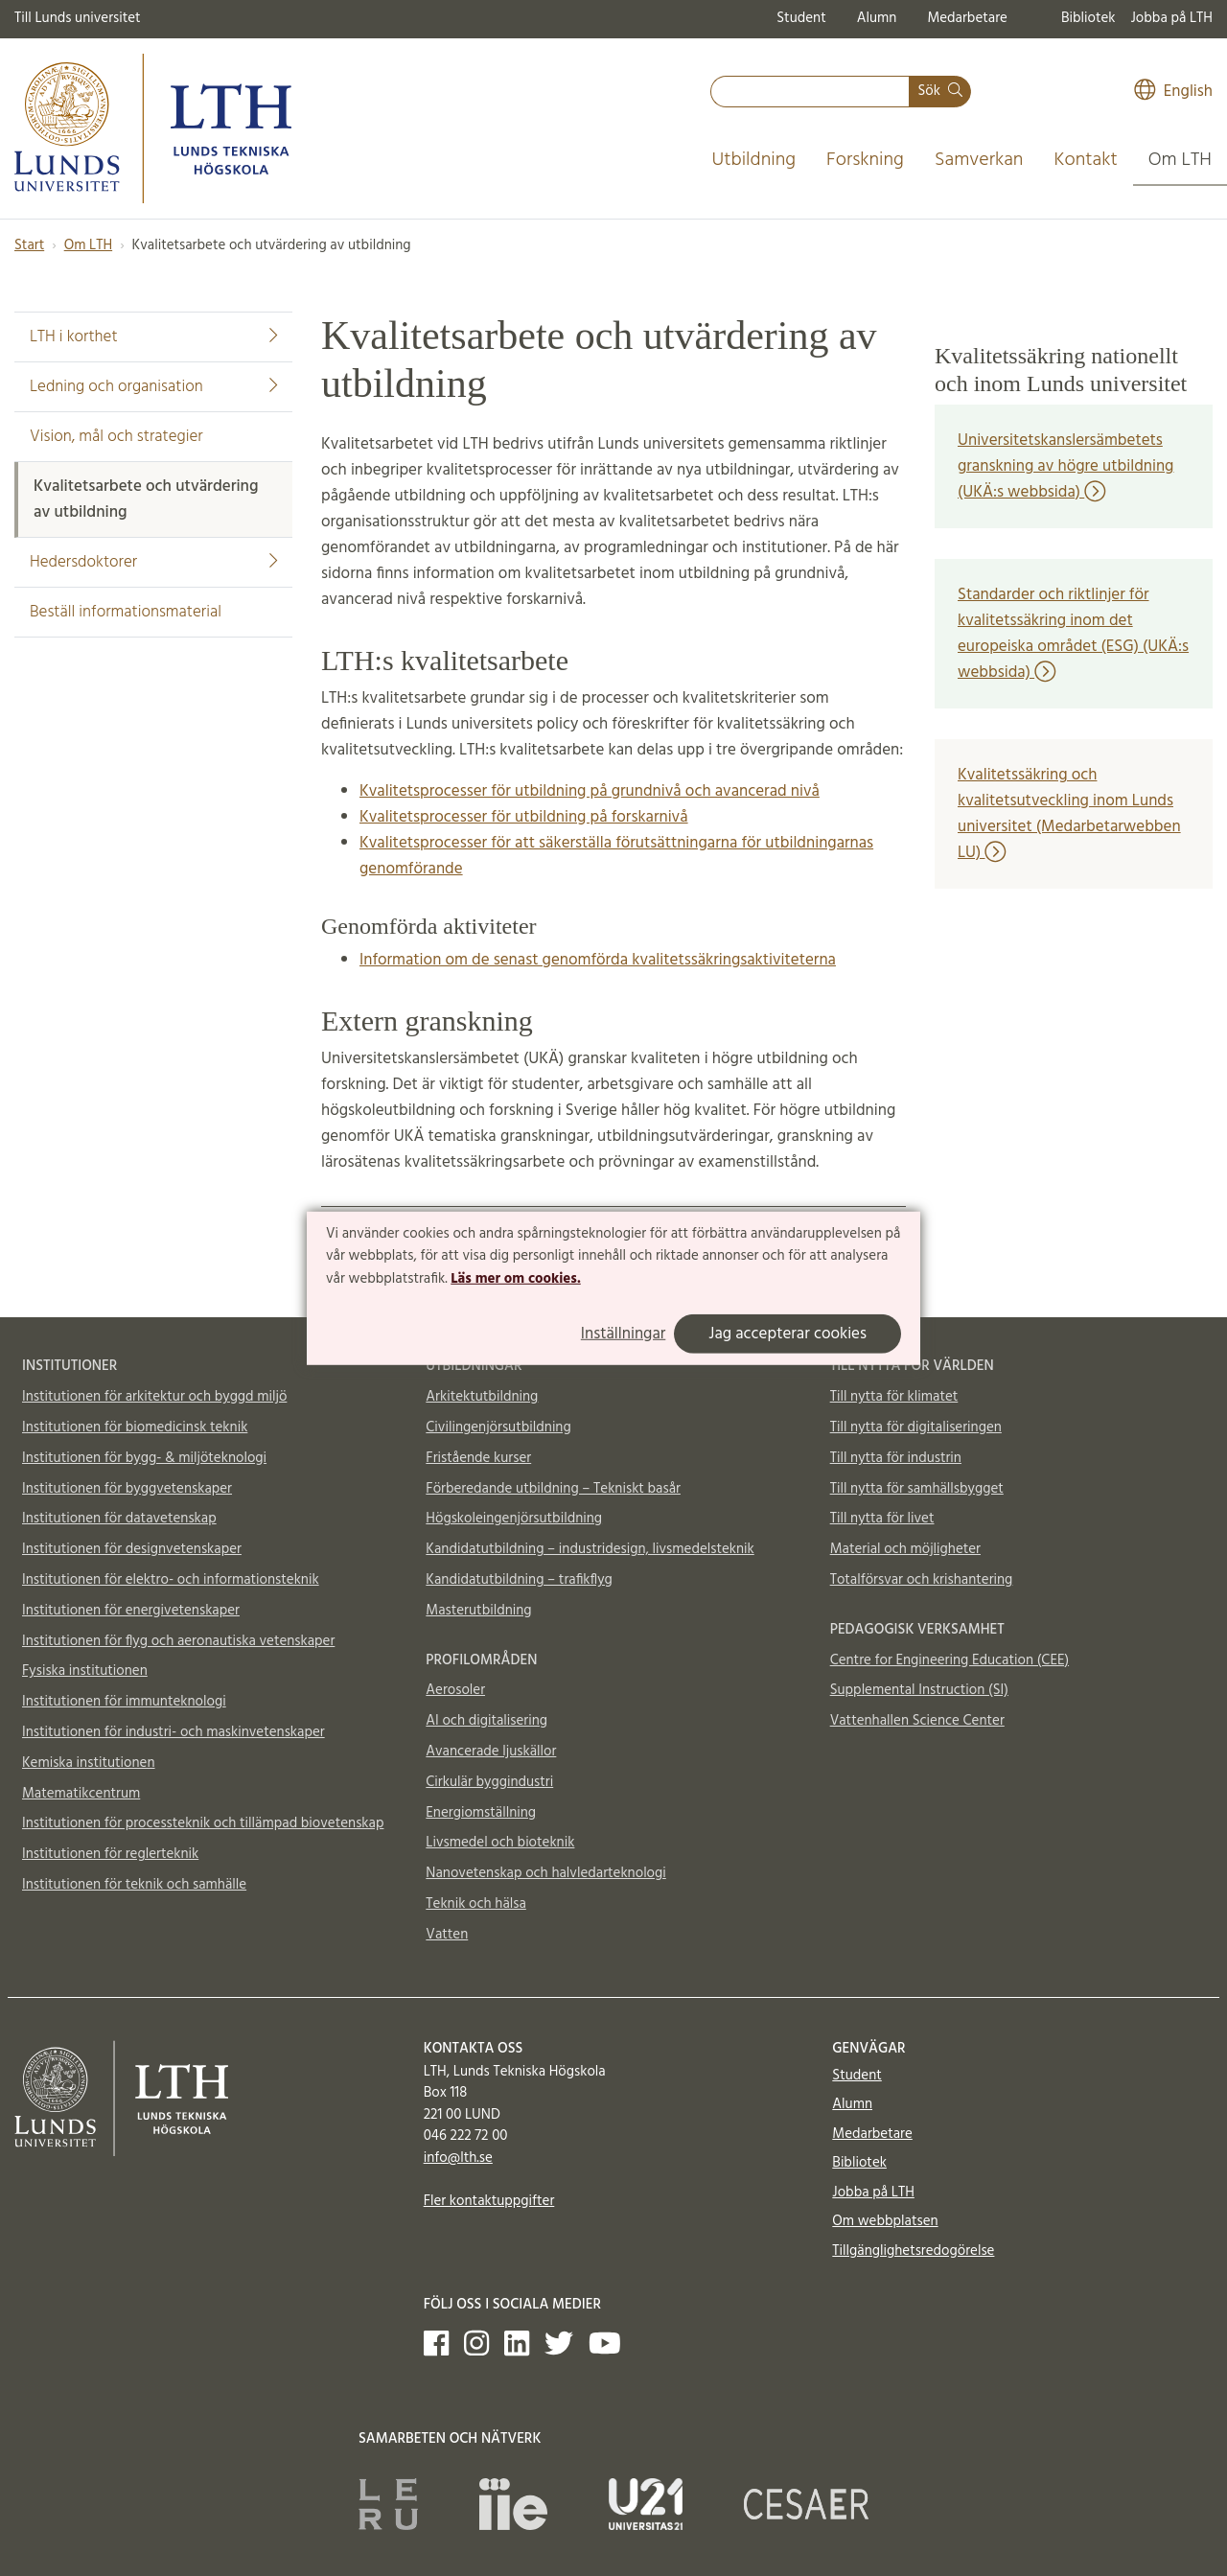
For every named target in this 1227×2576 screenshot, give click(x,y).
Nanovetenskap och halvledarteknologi (545, 1873)
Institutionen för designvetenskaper (132, 1549)
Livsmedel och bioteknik (500, 1842)
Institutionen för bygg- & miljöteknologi (144, 1458)
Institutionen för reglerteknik (110, 1854)
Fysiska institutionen (85, 1671)
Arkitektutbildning (482, 1396)
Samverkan (979, 160)
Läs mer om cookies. (515, 1278)
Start (29, 245)
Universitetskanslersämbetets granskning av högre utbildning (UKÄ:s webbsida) (1065, 466)
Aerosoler (455, 1690)
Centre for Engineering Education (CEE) (949, 1660)
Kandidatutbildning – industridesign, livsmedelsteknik (589, 1549)
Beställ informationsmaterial (125, 612)
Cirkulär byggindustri (489, 1782)
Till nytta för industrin (895, 1458)
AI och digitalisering (486, 1720)
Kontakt (1085, 160)
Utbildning (753, 160)
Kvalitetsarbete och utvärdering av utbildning (146, 499)
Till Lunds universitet (77, 18)
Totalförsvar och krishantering (921, 1579)
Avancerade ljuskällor (491, 1751)
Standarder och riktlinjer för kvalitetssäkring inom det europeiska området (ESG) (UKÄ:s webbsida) (1073, 633)
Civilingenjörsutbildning (498, 1427)
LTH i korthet (153, 337)
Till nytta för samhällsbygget (917, 1488)
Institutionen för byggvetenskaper (127, 1488)
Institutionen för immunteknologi (124, 1701)
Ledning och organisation (153, 387)
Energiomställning (481, 1812)
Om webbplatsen (885, 2221)
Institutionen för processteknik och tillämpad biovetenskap (202, 1823)
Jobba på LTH (1171, 18)
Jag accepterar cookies (787, 1334)
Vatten (447, 1934)
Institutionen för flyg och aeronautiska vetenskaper (178, 1641)
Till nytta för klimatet (894, 1396)
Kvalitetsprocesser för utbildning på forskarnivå (523, 817)
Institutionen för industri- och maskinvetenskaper (173, 1732)
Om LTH (1180, 160)
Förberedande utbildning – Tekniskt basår (553, 1488)
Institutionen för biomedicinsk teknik (134, 1427)
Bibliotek (1088, 18)
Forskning (865, 160)
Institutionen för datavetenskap (119, 1518)
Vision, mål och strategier (116, 437)
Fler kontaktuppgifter (489, 2201)
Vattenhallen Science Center (917, 1720)
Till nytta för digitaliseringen (916, 1427)
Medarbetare (967, 18)
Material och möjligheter (905, 1549)
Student (800, 18)
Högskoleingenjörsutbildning (514, 1518)
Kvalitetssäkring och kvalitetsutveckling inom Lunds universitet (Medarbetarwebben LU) (1069, 814)
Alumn (877, 18)
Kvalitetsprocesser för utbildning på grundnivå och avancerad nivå (589, 791)
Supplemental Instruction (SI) (919, 1690)
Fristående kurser (478, 1458)
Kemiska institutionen (88, 1763)
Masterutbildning (478, 1610)
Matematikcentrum (81, 1793)
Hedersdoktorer (153, 562)
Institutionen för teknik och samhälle (134, 1884)
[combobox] (810, 91)
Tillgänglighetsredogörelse (913, 2251)
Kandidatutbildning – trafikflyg (519, 1579)
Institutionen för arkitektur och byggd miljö (154, 1396)
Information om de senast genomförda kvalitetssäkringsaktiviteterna (597, 960)
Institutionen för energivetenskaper (131, 1610)
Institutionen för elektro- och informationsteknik (170, 1579)
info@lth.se (458, 2158)
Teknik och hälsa (476, 1903)
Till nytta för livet (882, 1518)
